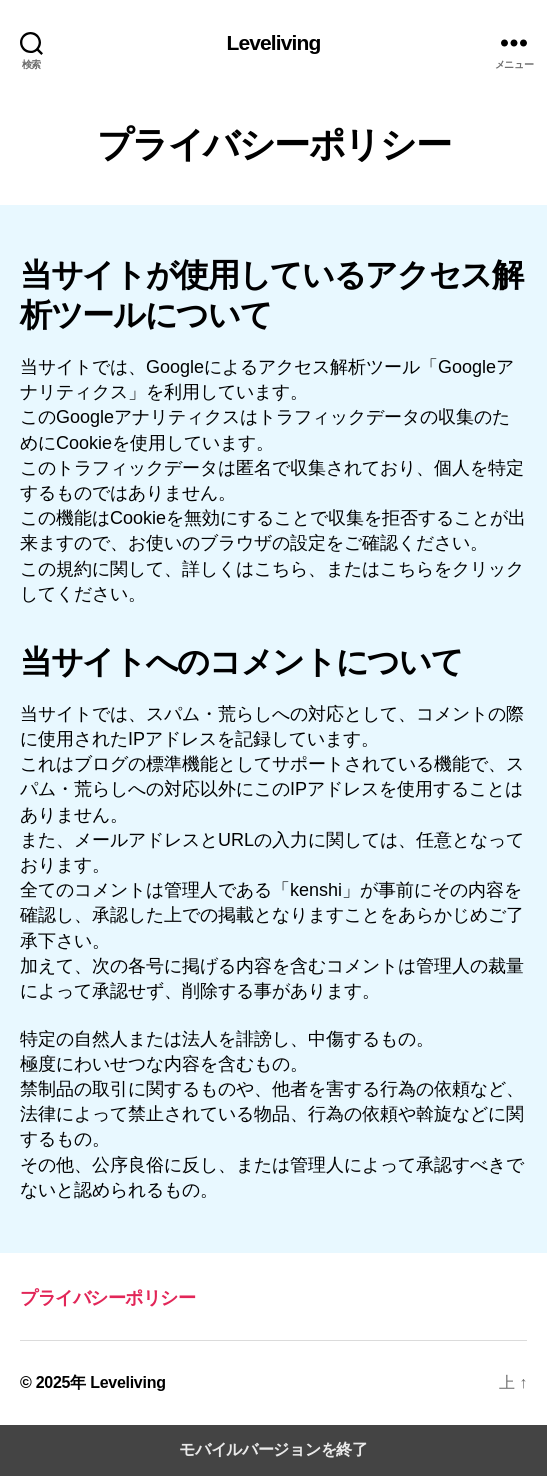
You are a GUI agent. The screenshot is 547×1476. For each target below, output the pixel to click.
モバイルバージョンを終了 (273, 1449)
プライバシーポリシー (107, 1298)
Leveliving (274, 42)
